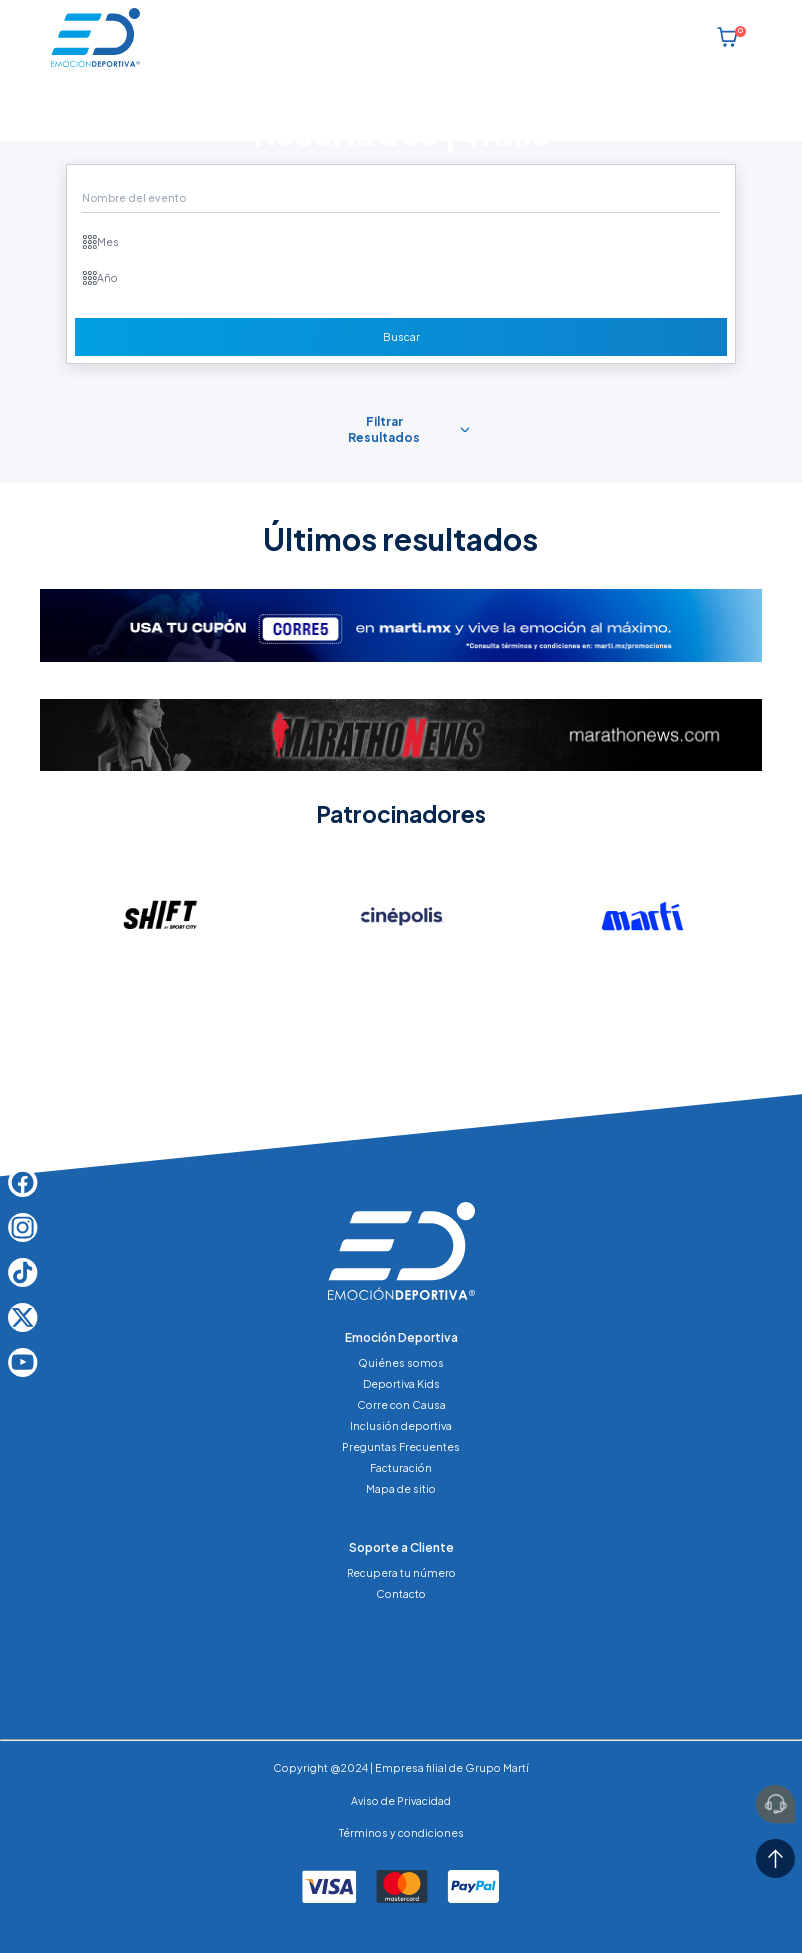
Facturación (401, 1467)
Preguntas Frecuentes (401, 1446)
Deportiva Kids (401, 1383)
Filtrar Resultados (384, 429)
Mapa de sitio (401, 1488)
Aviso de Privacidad (401, 1800)
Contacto (401, 1593)
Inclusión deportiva (401, 1425)
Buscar (401, 336)
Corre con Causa (401, 1404)
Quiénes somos (401, 1362)
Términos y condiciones (401, 1832)
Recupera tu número (401, 1572)
